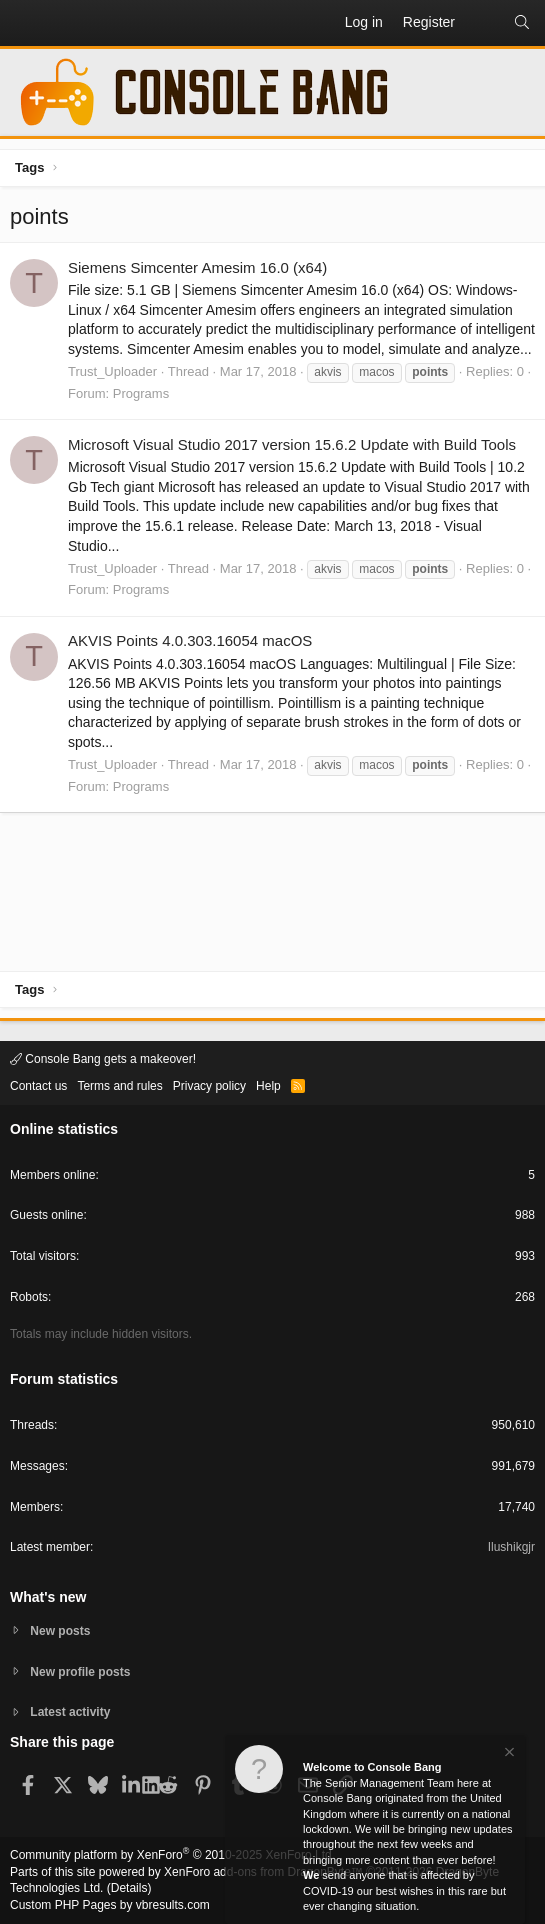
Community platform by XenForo (172, 1855)
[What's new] (484, 23)
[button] (26, 23)
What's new (48, 1597)
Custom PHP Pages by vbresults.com (110, 1905)
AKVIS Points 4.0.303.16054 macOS (190, 640)
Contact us (38, 1086)
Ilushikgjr (511, 1547)
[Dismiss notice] (508, 1754)
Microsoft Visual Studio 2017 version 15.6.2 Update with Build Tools (292, 444)
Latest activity (70, 1712)
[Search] (522, 23)
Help (268, 1086)
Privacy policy (209, 1086)
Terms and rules (119, 1086)
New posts (60, 1631)
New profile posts (80, 1672)
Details (129, 1888)
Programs (141, 393)
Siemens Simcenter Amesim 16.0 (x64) (197, 267)
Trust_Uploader (112, 371)
